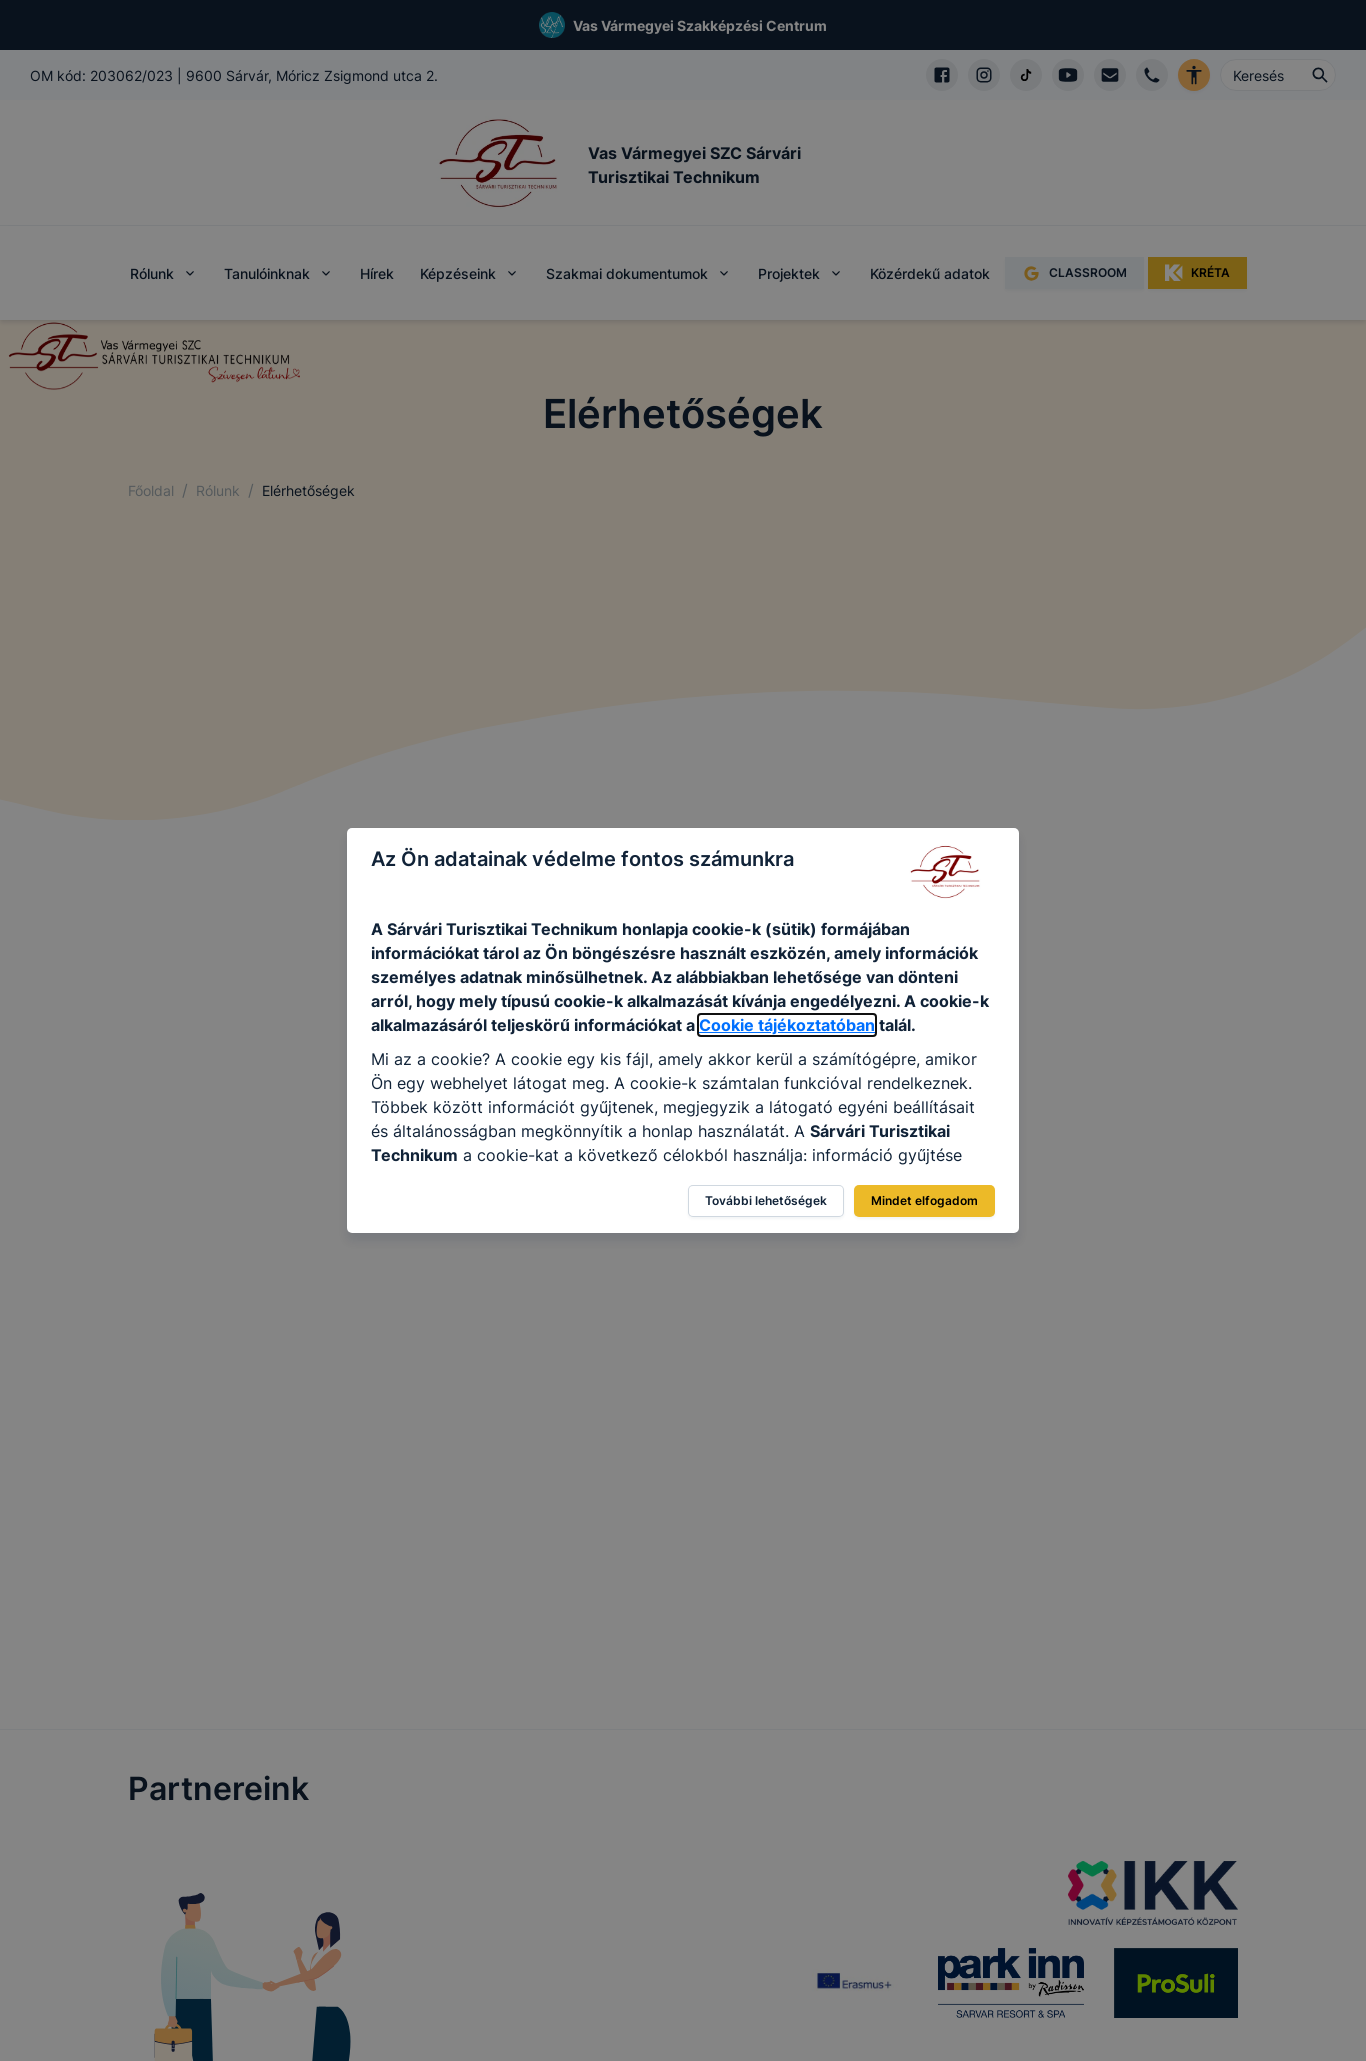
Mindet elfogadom (924, 1200)
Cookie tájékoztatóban (787, 1025)
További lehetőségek (766, 1200)
